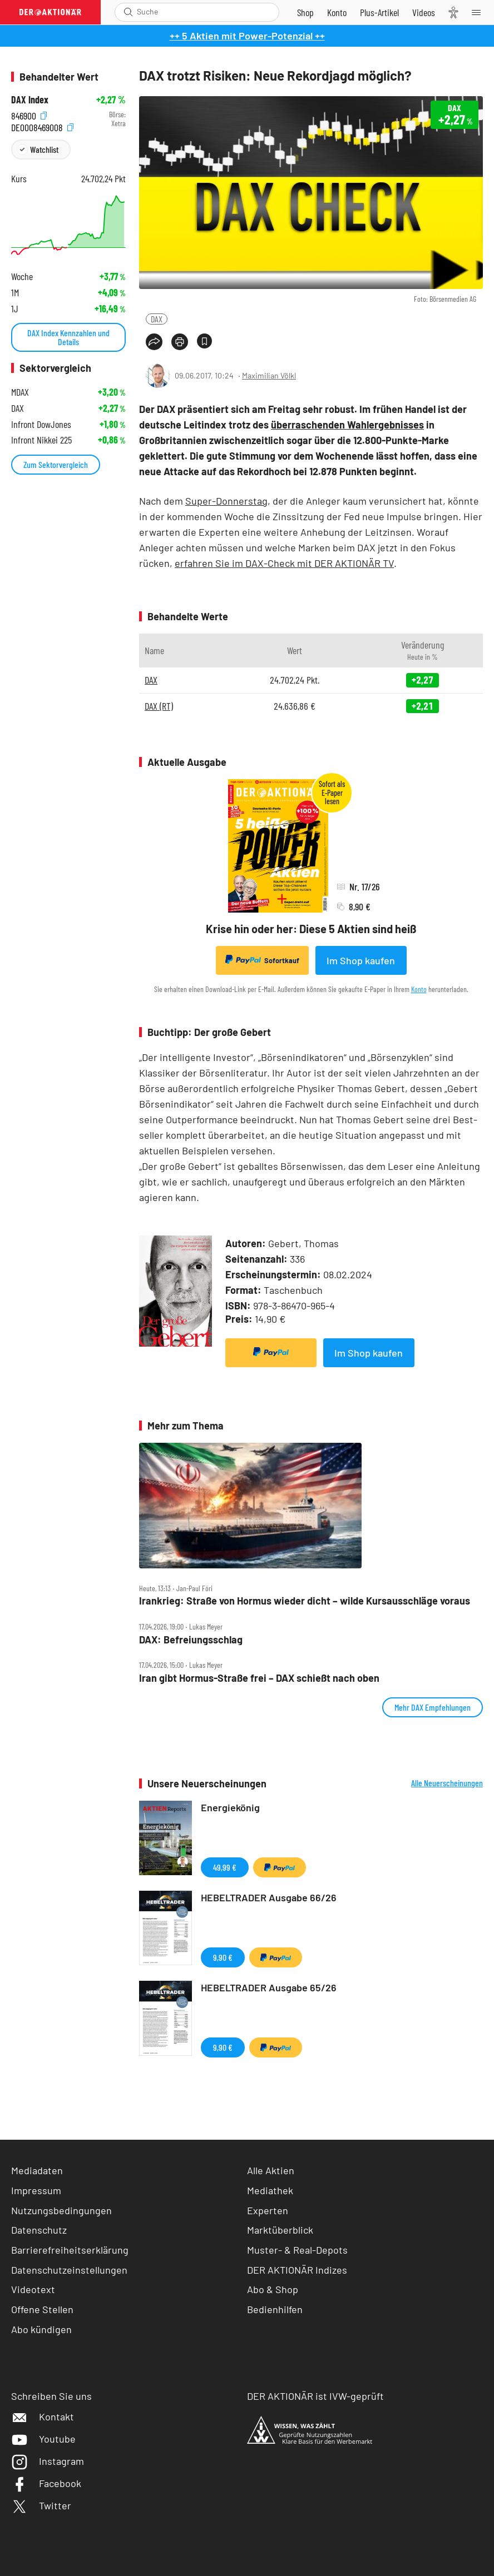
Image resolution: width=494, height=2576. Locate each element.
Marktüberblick (280, 2230)
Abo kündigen (41, 2329)
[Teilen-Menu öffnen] (154, 341)
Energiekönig (230, 1807)
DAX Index (29, 100)
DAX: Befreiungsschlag (191, 1640)
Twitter (41, 2505)
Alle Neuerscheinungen (447, 1783)
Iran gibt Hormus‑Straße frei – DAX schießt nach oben (259, 1678)
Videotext (33, 2289)
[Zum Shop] (305, 12)
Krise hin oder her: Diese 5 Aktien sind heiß (311, 928)
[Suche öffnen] (128, 12)
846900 (29, 114)
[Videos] (424, 12)
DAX (156, 318)
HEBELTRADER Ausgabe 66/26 (269, 1897)
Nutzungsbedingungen (61, 2210)
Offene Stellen (42, 2309)
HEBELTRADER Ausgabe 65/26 (269, 1987)
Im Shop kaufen (361, 960)
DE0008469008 (42, 126)
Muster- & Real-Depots (297, 2250)
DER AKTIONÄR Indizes (297, 2270)
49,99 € (224, 1867)
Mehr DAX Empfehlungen (432, 1707)
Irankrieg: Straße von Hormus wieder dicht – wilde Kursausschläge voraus (304, 1601)
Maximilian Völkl (269, 375)
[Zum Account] (336, 12)
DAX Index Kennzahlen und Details (68, 337)
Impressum (36, 2190)
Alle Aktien (270, 2170)
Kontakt (42, 2416)
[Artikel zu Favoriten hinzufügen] (204, 340)
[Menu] (479, 12)
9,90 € (223, 1957)
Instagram (47, 2461)
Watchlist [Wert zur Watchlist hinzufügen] (44, 149)
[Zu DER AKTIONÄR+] (379, 12)
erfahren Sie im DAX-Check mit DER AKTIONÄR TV (284, 563)
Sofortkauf (262, 960)
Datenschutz (39, 2230)
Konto (419, 989)
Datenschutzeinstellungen (69, 2270)
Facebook (46, 2483)
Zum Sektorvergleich (55, 464)
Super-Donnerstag (226, 501)
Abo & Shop (272, 2289)
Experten (267, 2210)
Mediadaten (37, 2170)
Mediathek (270, 2190)
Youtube (43, 2439)
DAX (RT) (159, 706)
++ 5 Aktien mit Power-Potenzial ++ (247, 35)
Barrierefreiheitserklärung (70, 2250)
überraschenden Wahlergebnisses (347, 424)
